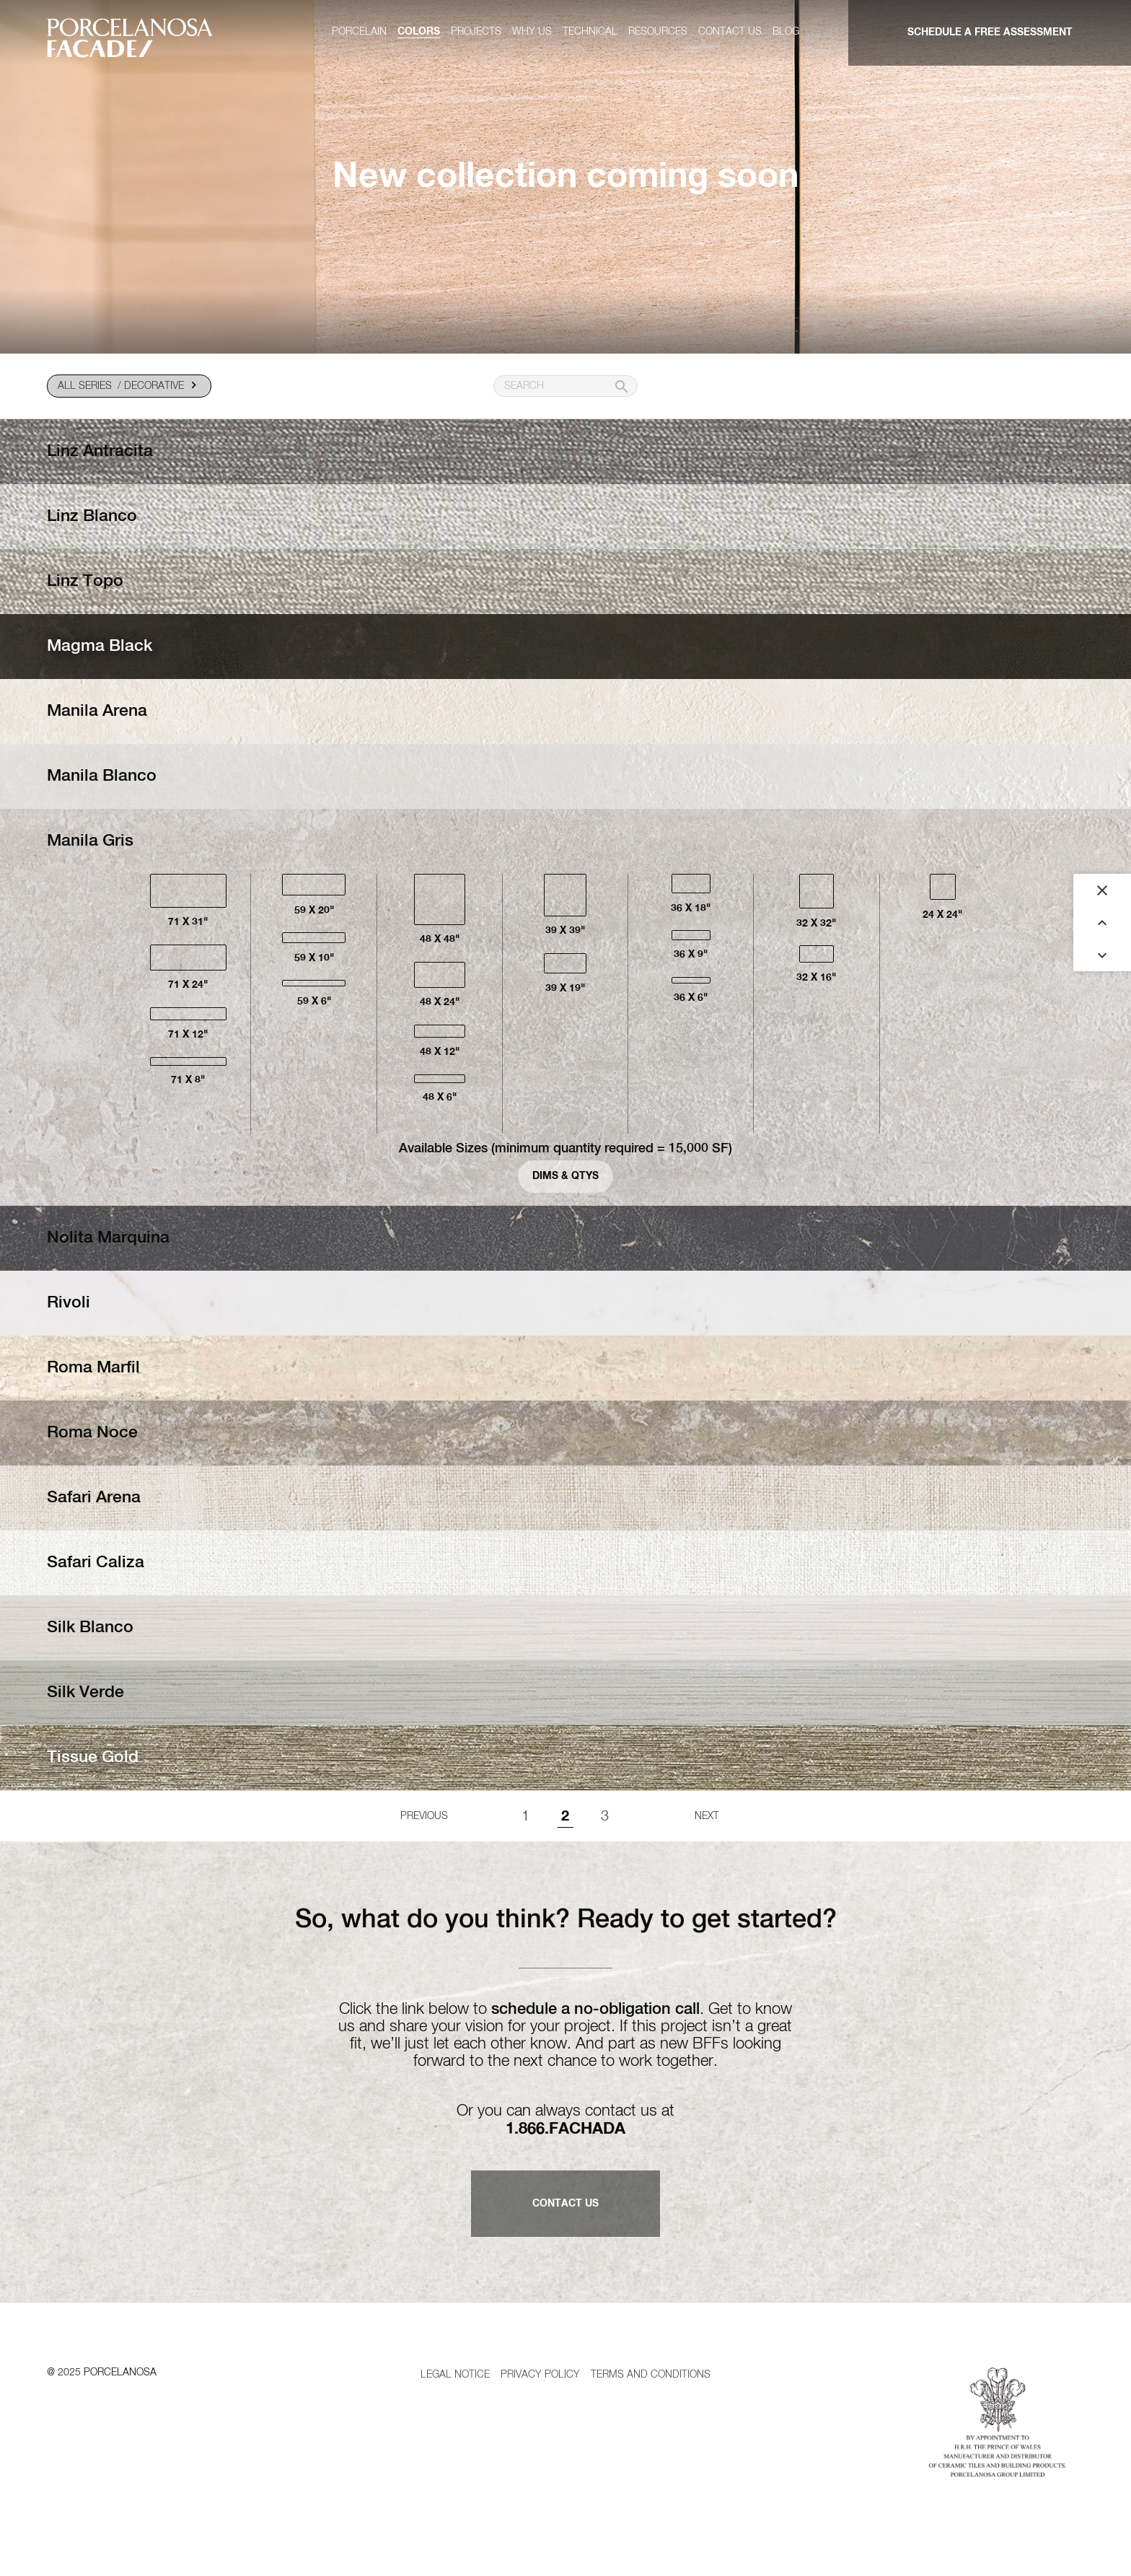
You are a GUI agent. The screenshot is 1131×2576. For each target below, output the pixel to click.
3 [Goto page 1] (605, 1816)
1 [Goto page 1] (525, 1816)
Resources (657, 32)
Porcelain (359, 32)
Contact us (730, 32)
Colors (418, 32)
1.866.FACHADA (565, 2129)
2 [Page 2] (565, 1816)
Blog (786, 32)
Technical (590, 32)
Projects (476, 32)
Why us (532, 32)
